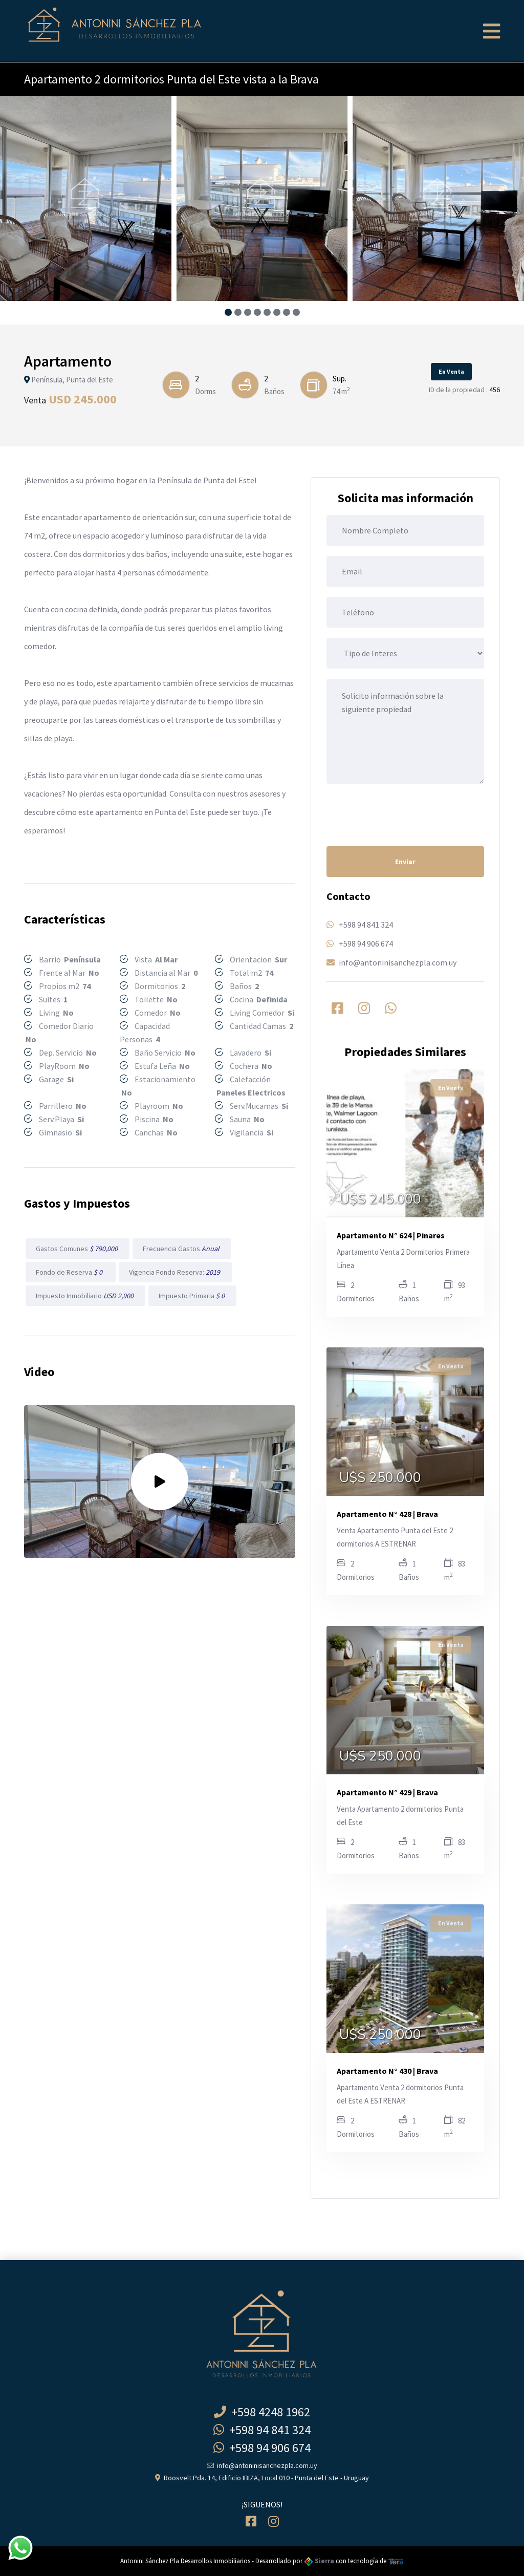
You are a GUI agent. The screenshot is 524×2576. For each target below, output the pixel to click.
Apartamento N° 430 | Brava (387, 2071)
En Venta (451, 371)
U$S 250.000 (380, 1478)
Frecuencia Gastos (182, 1248)
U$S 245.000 (380, 1199)
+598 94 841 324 (366, 924)
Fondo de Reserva (70, 1272)
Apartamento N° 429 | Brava (387, 1792)
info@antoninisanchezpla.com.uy (397, 962)
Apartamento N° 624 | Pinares (391, 1235)
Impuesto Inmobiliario (85, 1295)
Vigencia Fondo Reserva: (175, 1272)
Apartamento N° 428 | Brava (387, 1514)
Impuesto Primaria (192, 1295)
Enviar (405, 861)
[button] (228, 312)
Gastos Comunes (77, 1248)
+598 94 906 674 (366, 943)
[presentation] (404, 814)
